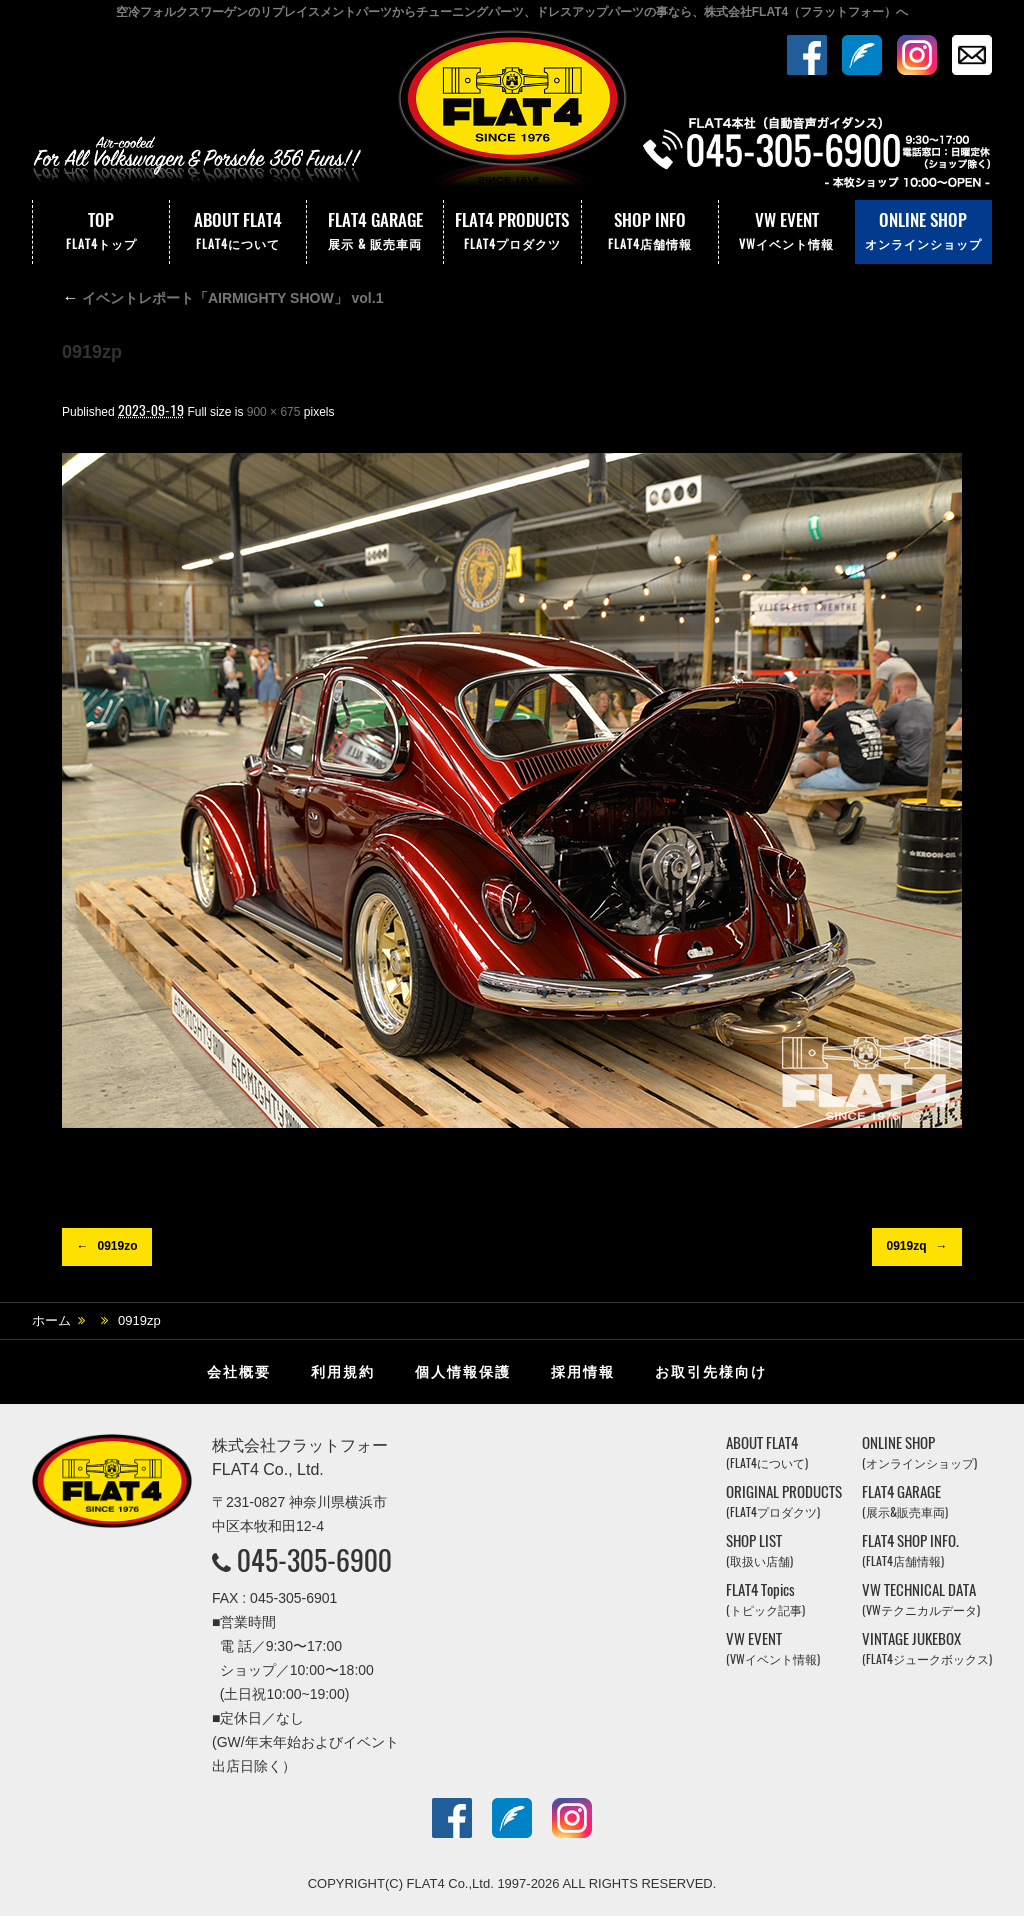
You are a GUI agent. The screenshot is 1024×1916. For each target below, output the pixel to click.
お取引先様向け (711, 1372)
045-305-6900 (314, 1560)
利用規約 (343, 1372)
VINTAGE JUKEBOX (927, 1648)
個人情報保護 (463, 1372)
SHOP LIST (759, 1550)
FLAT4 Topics (765, 1599)
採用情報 (583, 1372)
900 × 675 (274, 412)
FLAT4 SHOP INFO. (910, 1550)
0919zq (906, 1246)
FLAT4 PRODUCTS (512, 232)
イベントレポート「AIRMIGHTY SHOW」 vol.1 (222, 298)
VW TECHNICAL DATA (921, 1599)
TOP (101, 232)
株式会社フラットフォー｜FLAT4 (512, 113)
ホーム (51, 1320)
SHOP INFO (650, 232)
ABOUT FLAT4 (238, 232)
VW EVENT (787, 232)
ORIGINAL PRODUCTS (784, 1501)
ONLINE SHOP (923, 232)
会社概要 (239, 1372)
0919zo (117, 1246)
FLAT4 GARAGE (375, 232)
